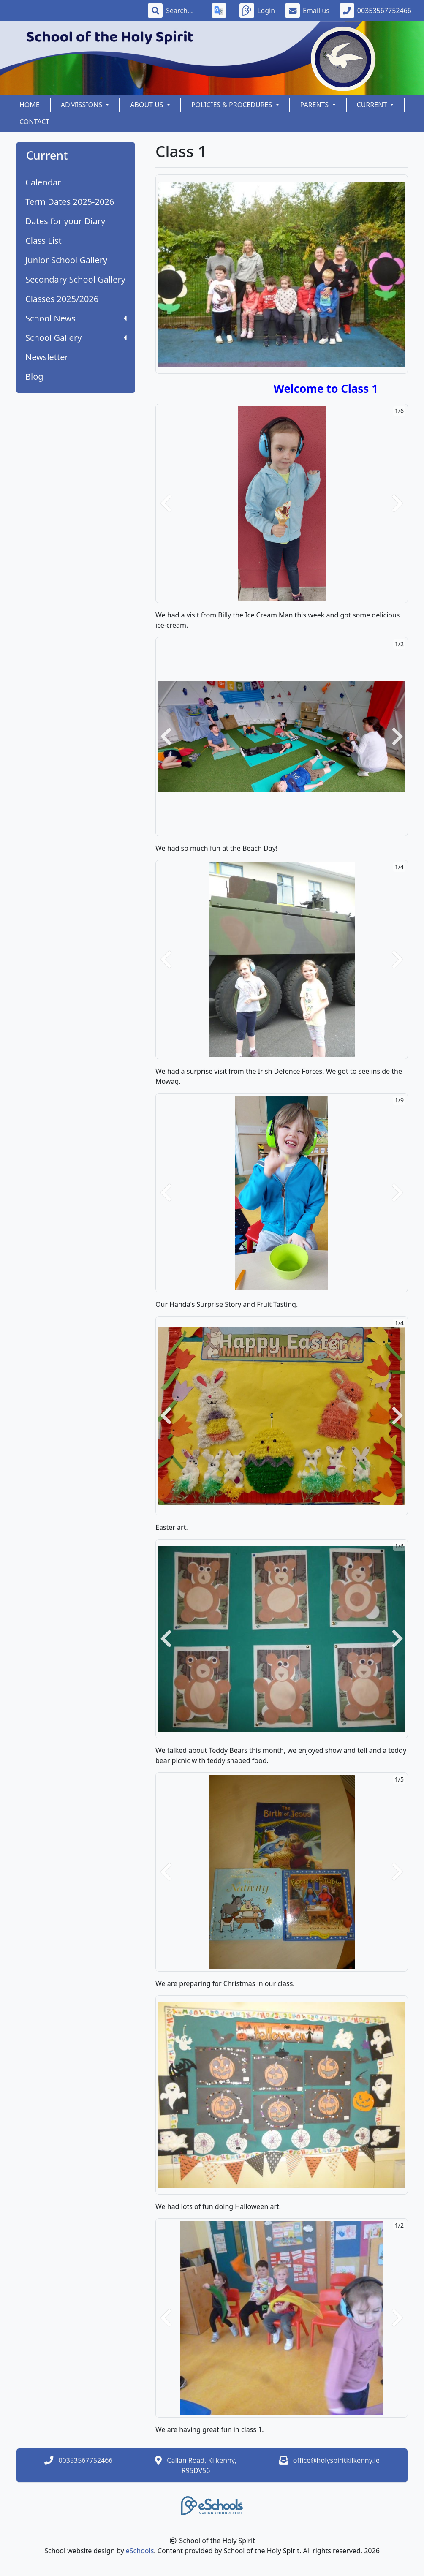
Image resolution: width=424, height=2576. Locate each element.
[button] (166, 503)
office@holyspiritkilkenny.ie (336, 2460)
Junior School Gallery (66, 260)
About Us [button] (147, 104)
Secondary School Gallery (75, 279)
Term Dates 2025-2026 (69, 201)
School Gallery (76, 337)
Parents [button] (315, 104)
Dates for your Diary (65, 221)
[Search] (184, 10)
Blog (34, 376)
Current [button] (373, 104)
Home (29, 104)
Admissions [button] (82, 104)
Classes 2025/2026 (61, 299)
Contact (34, 121)
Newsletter (46, 357)
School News (76, 318)
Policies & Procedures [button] (232, 104)
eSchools (140, 2550)
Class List (43, 240)
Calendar (43, 182)
